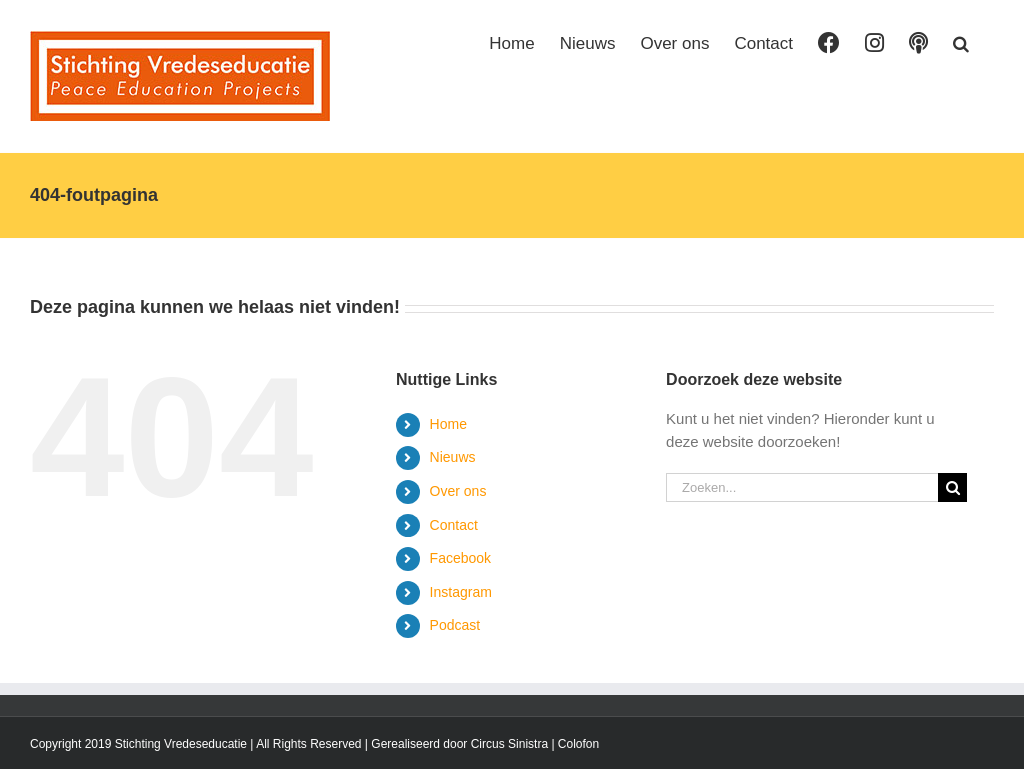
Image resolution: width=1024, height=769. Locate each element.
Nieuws (453, 457)
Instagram (461, 592)
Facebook (460, 558)
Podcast (455, 625)
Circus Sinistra (509, 744)
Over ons (458, 491)
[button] (961, 42)
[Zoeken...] (802, 487)
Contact (454, 525)
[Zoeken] (952, 487)
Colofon (578, 744)
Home (448, 424)
